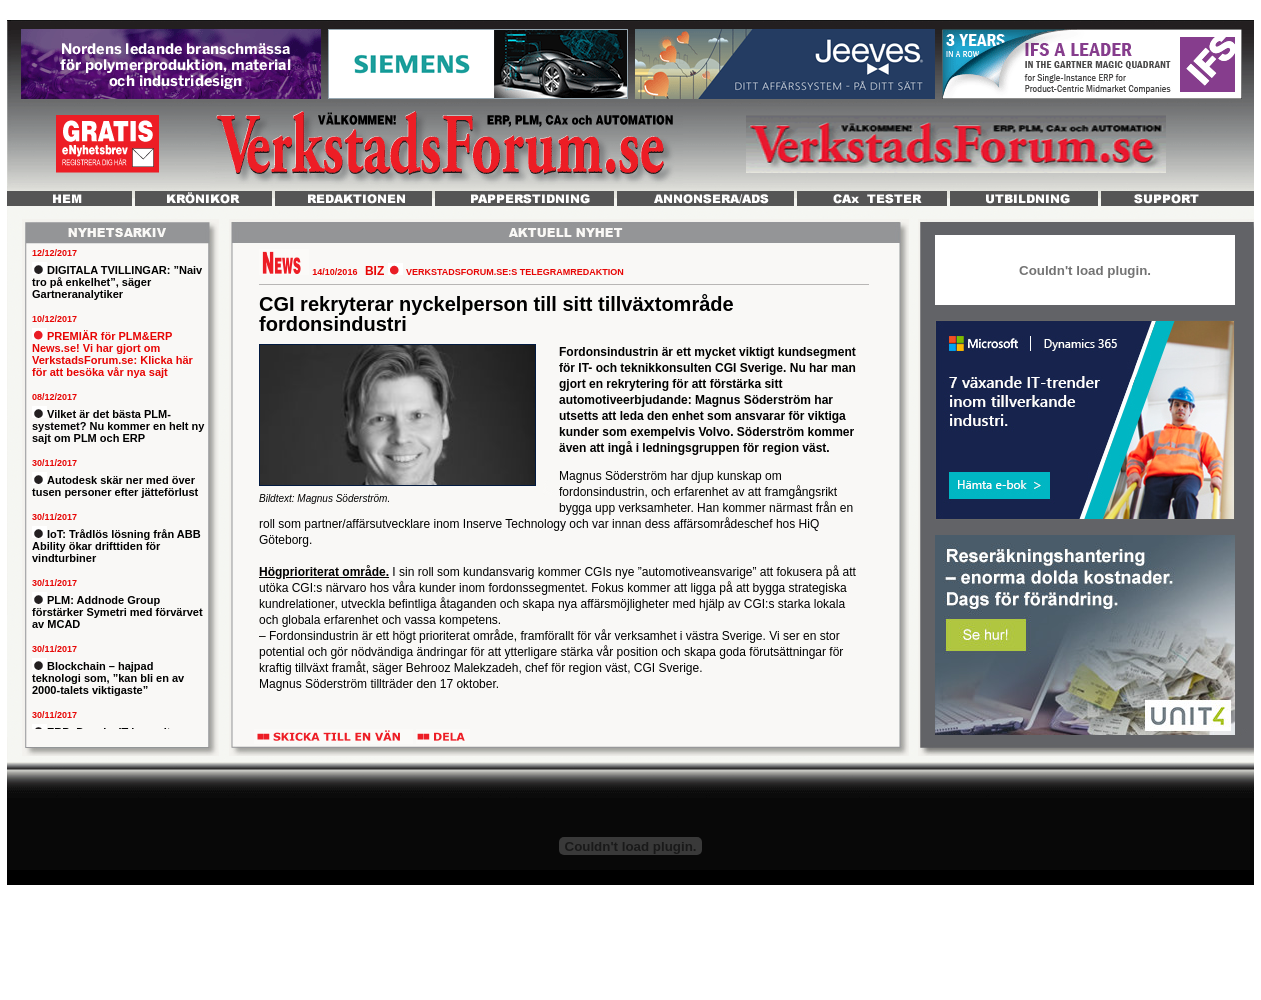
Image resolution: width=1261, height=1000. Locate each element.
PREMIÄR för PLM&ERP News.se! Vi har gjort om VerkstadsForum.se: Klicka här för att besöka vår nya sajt (112, 354)
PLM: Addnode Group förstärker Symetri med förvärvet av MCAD (117, 612)
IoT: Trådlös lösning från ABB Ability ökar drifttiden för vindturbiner (116, 546)
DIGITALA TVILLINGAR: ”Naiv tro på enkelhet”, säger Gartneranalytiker (117, 282)
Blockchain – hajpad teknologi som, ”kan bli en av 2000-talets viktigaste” (108, 678)
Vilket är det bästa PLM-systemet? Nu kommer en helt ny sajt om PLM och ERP (118, 426)
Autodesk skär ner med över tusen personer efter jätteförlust (115, 486)
